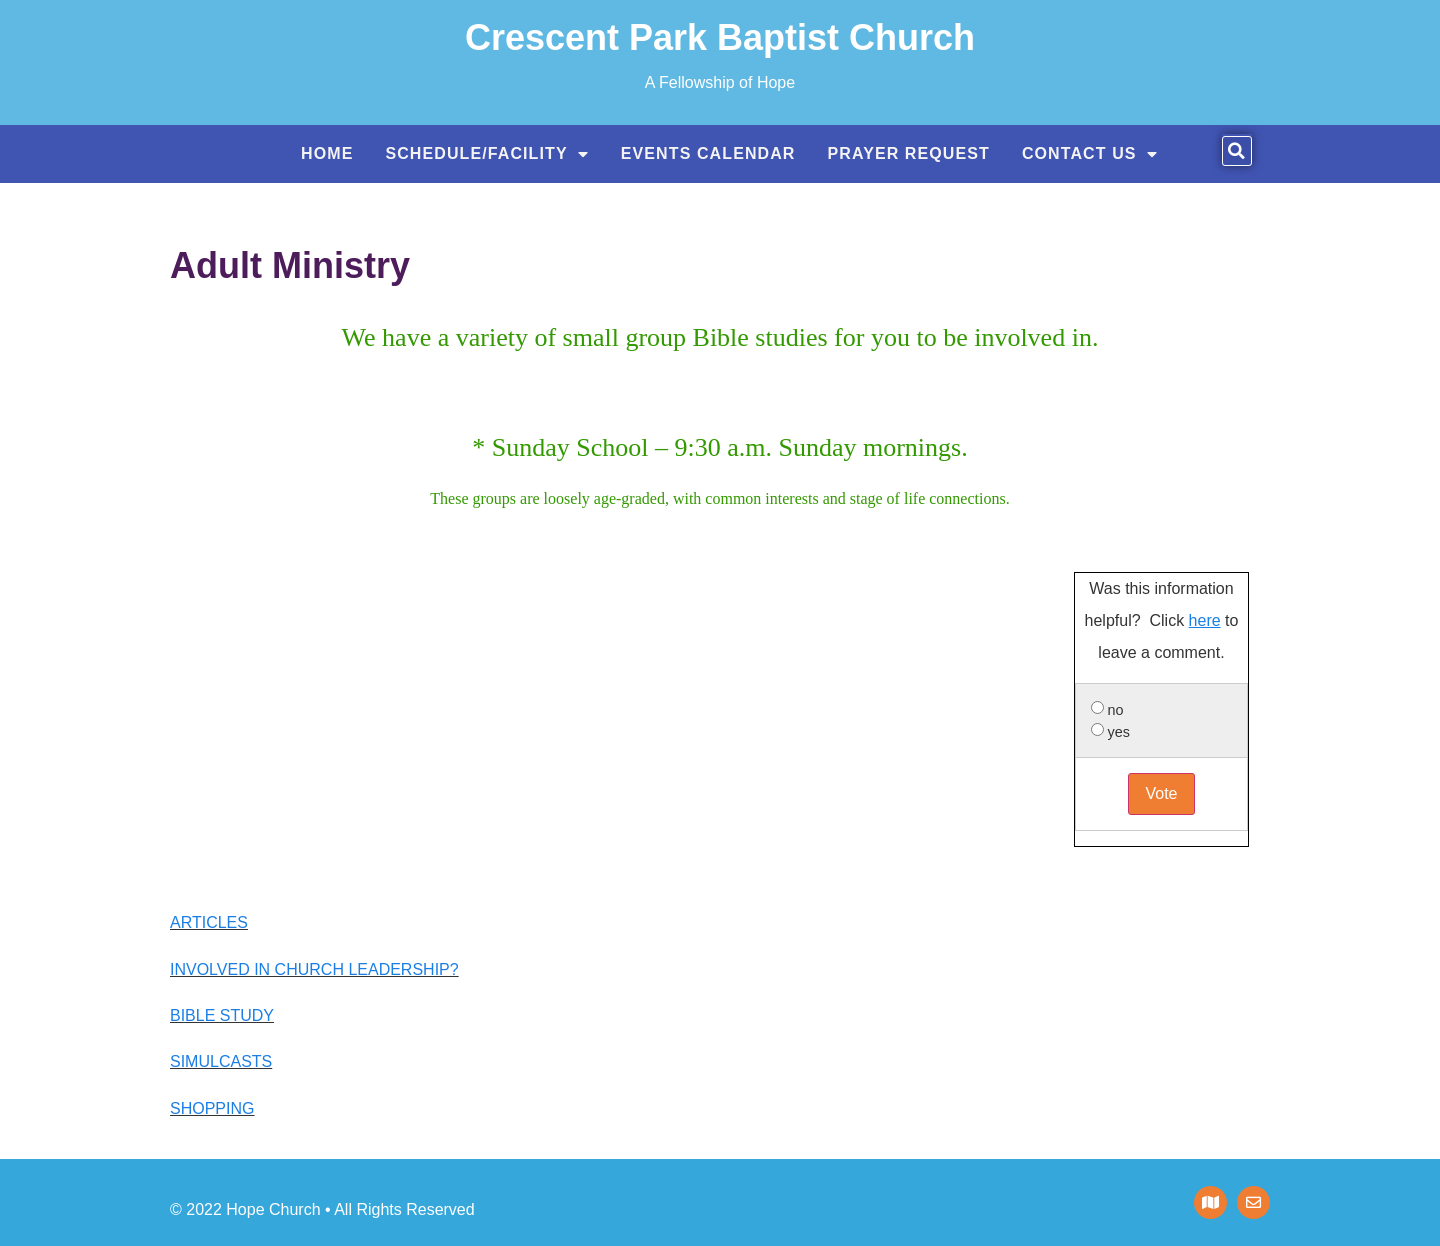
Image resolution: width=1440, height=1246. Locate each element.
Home (327, 153)
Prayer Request (909, 153)
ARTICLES (209, 922)
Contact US (1090, 154)
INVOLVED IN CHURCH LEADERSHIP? (314, 969)
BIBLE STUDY (222, 1015)
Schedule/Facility (486, 154)
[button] (1237, 151)
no (1116, 710)
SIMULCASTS (221, 1061)
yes (1119, 732)
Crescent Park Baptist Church (720, 37)
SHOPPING (212, 1108)
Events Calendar (708, 153)
